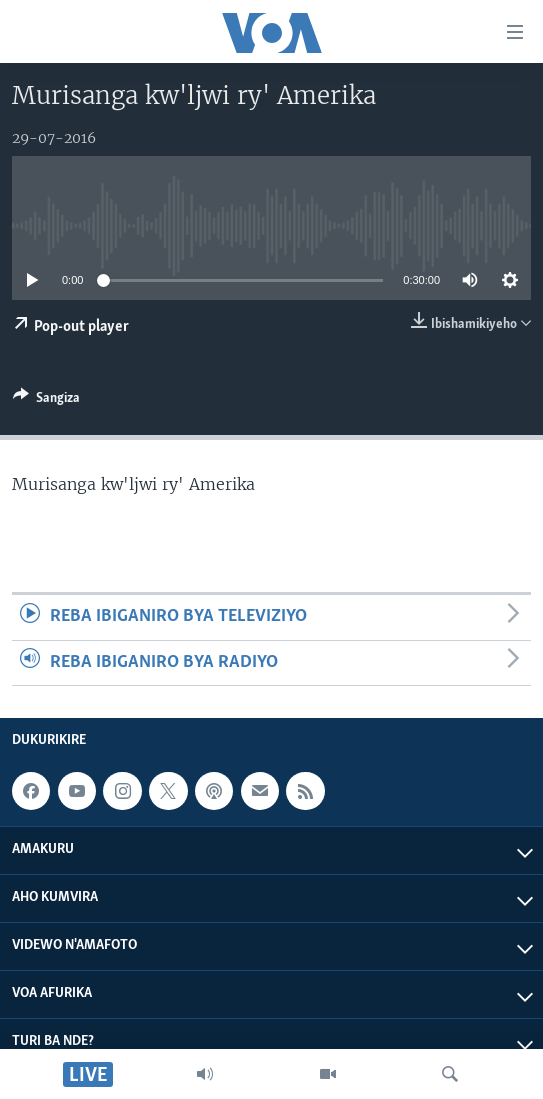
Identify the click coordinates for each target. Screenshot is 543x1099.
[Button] (46, 401)
